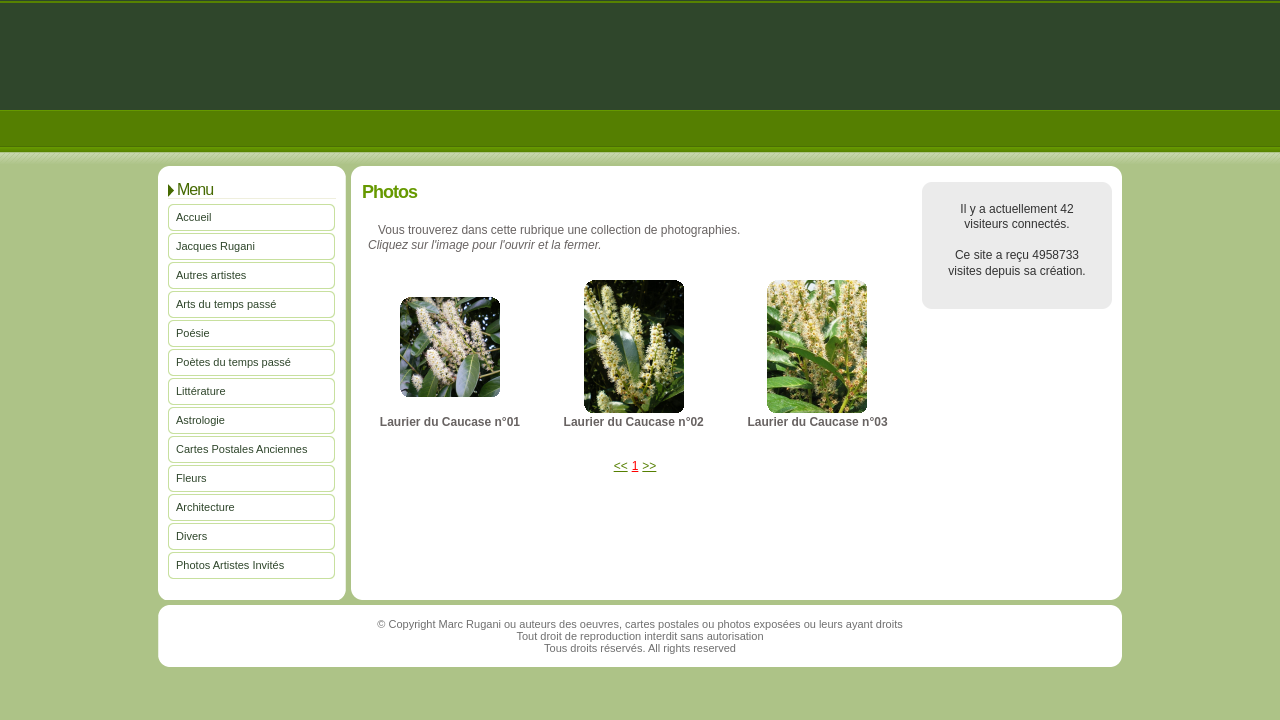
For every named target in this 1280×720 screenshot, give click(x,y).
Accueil (193, 217)
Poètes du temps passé (233, 362)
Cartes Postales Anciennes (241, 449)
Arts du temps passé (226, 304)
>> (649, 466)
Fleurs (191, 478)
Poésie (193, 333)
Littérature (201, 391)
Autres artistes (211, 275)
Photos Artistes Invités (230, 565)
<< (621, 466)
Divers (191, 536)
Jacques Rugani (215, 246)
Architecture (205, 507)
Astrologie (200, 420)
